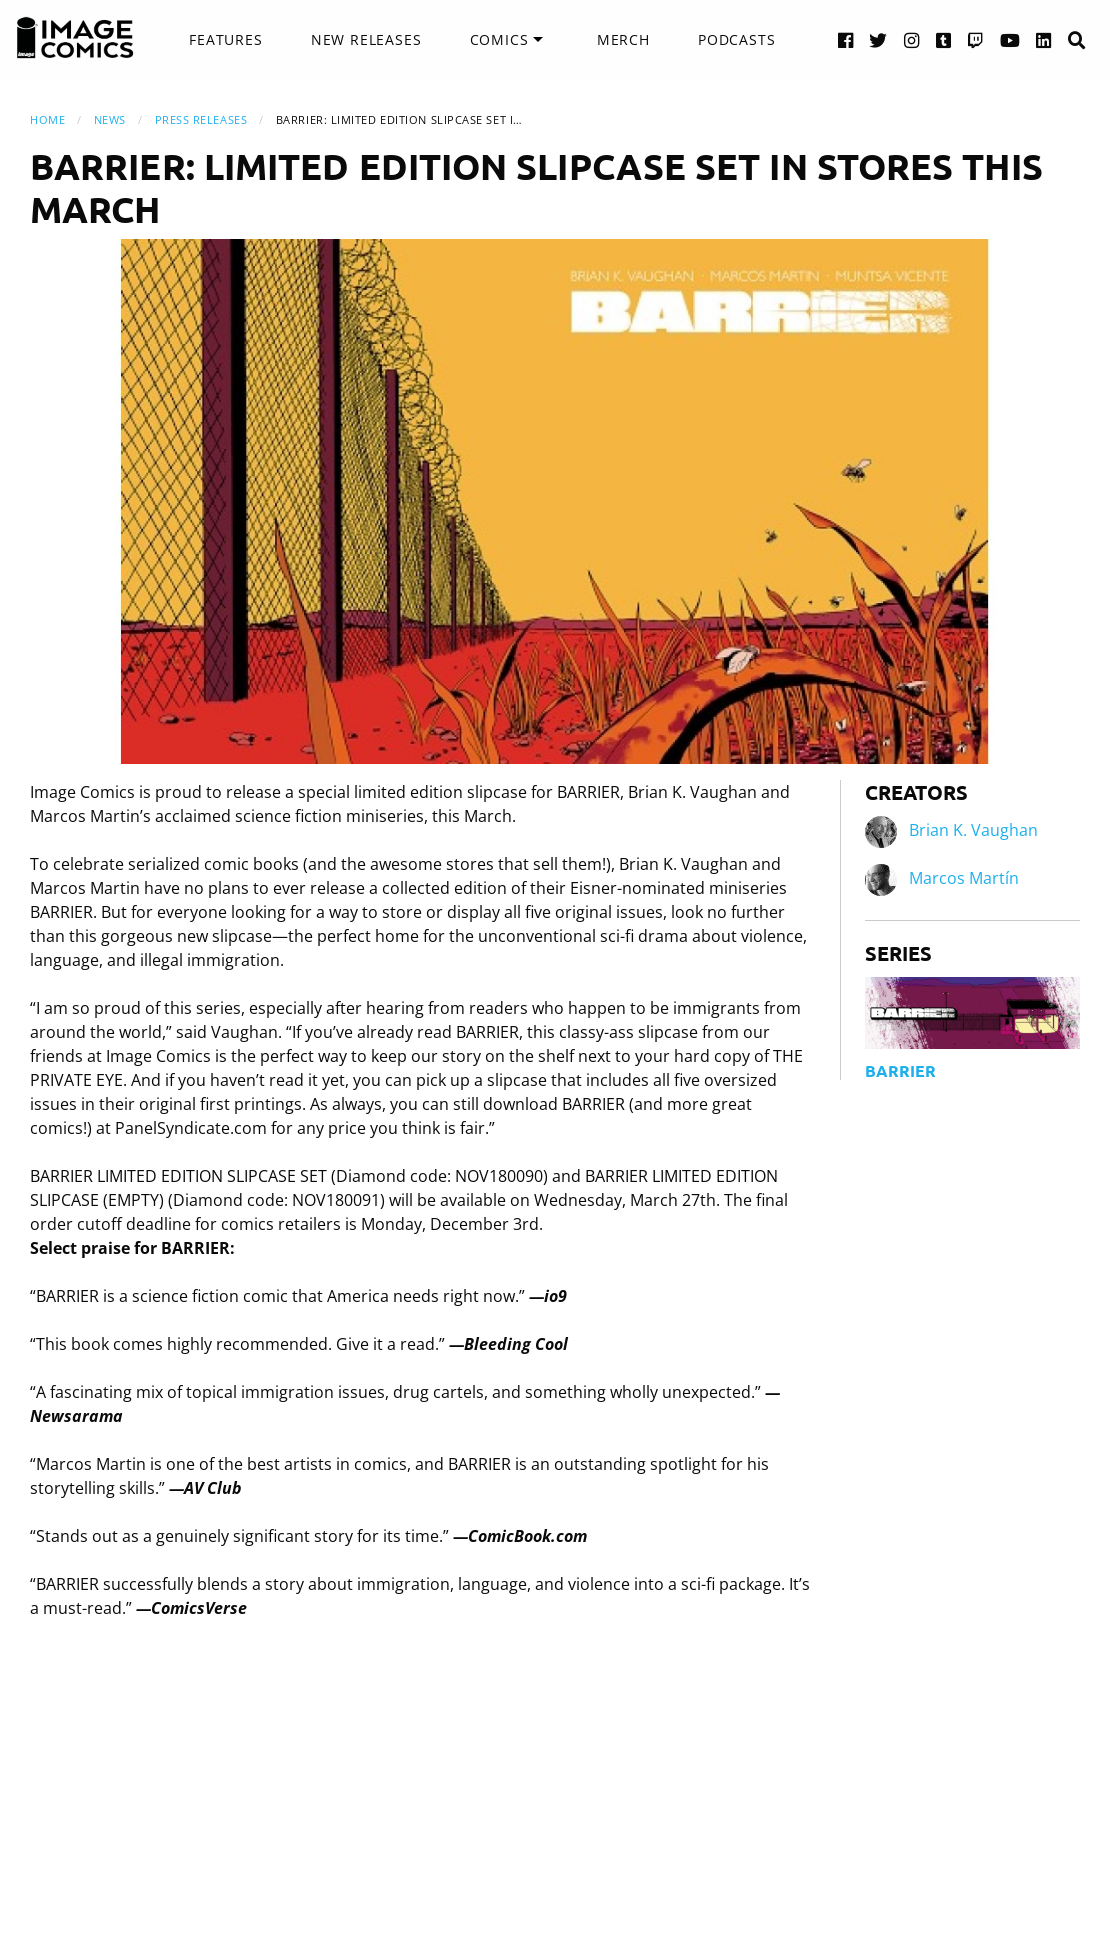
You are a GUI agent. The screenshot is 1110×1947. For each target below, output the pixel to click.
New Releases (366, 39)
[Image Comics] (75, 38)
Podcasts (736, 39)
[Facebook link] (846, 39)
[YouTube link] (1010, 39)
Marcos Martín (964, 879)
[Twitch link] (976, 39)
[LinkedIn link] (1044, 39)
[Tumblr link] (944, 39)
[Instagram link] (912, 39)
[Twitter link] (878, 39)
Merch (623, 39)
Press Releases (201, 119)
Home (47, 119)
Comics (499, 39)
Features (225, 39)
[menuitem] (225, 40)
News (110, 119)
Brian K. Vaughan (973, 831)
